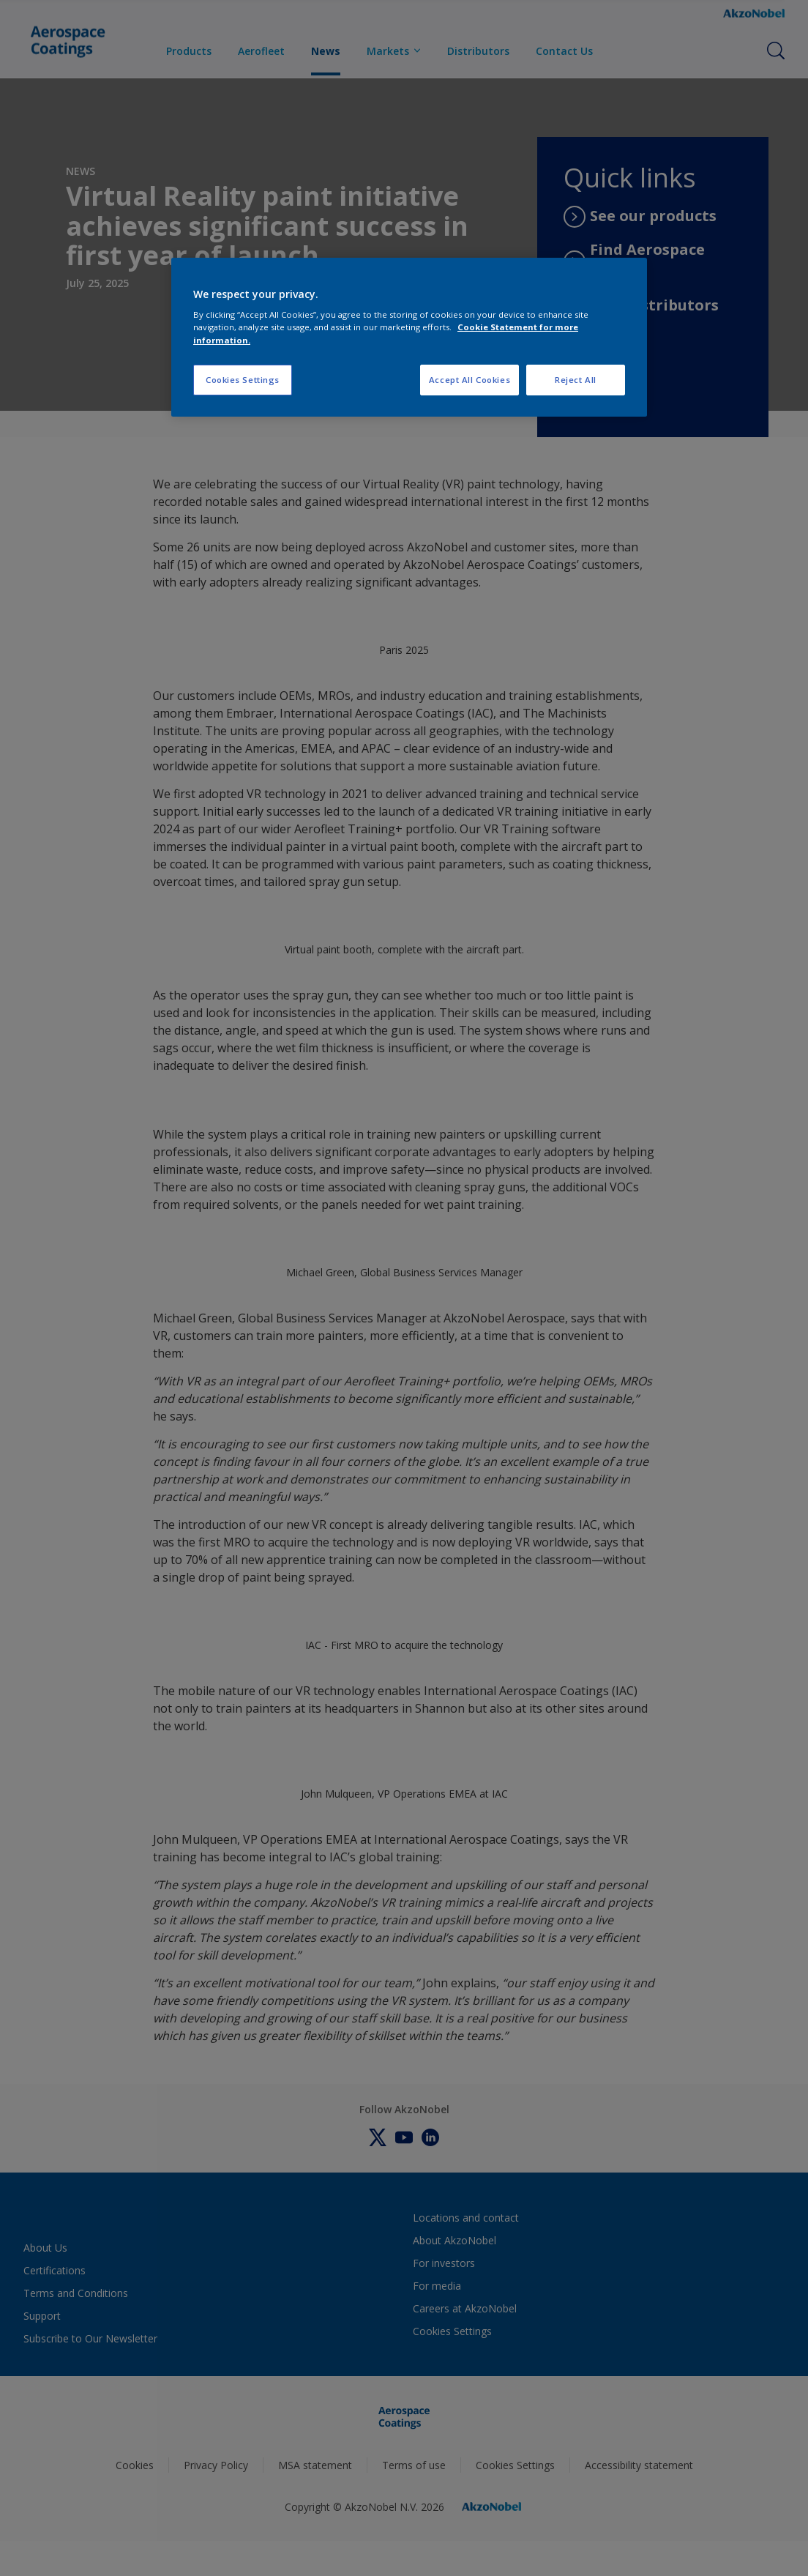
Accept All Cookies (469, 379)
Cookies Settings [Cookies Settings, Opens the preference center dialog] (243, 379)
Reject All (575, 379)
